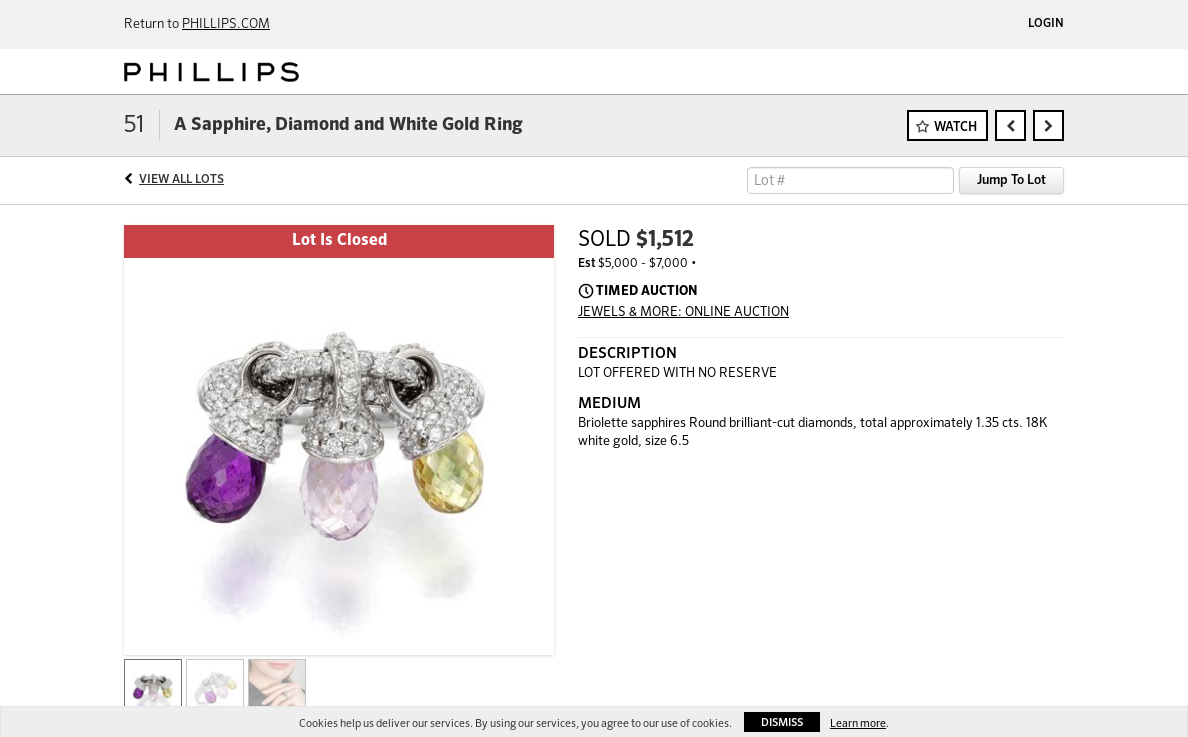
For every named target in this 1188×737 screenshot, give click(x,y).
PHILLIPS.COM (226, 24)
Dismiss (782, 722)
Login (1046, 24)
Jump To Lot (1011, 180)
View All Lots (181, 180)
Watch (955, 127)
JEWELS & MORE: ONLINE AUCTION (683, 312)
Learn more (858, 723)
